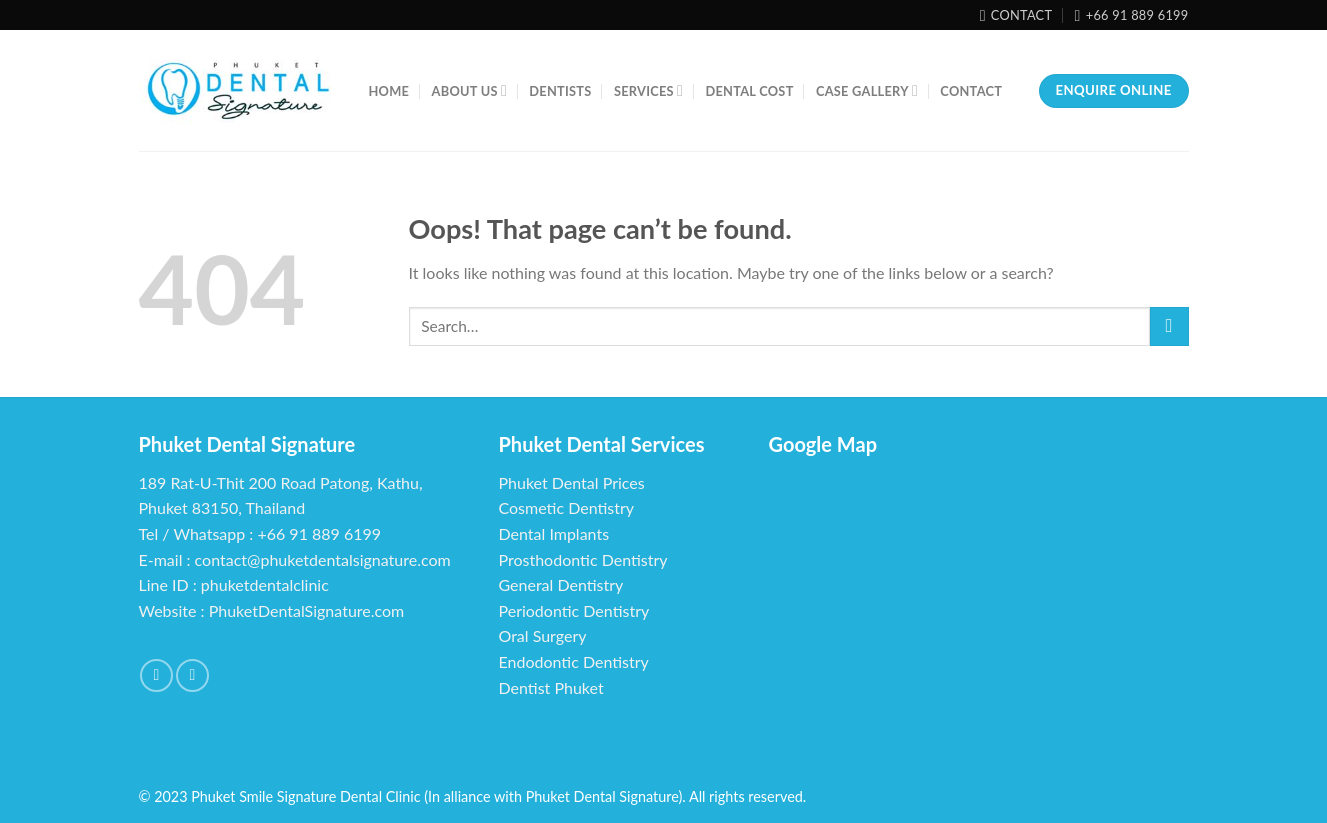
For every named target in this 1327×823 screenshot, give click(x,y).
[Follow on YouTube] (192, 675)
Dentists (560, 91)
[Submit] (1169, 326)
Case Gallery (867, 90)
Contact (971, 91)
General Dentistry (561, 584)
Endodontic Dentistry (574, 661)
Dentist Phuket (551, 687)
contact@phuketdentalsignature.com (323, 559)
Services (648, 90)
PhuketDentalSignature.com (307, 610)
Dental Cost (749, 91)
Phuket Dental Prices (572, 482)
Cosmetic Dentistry (567, 507)
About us (469, 90)
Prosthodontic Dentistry (583, 559)
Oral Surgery (543, 635)
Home (389, 91)
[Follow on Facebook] (156, 675)
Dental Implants (554, 533)
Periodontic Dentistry (574, 610)
